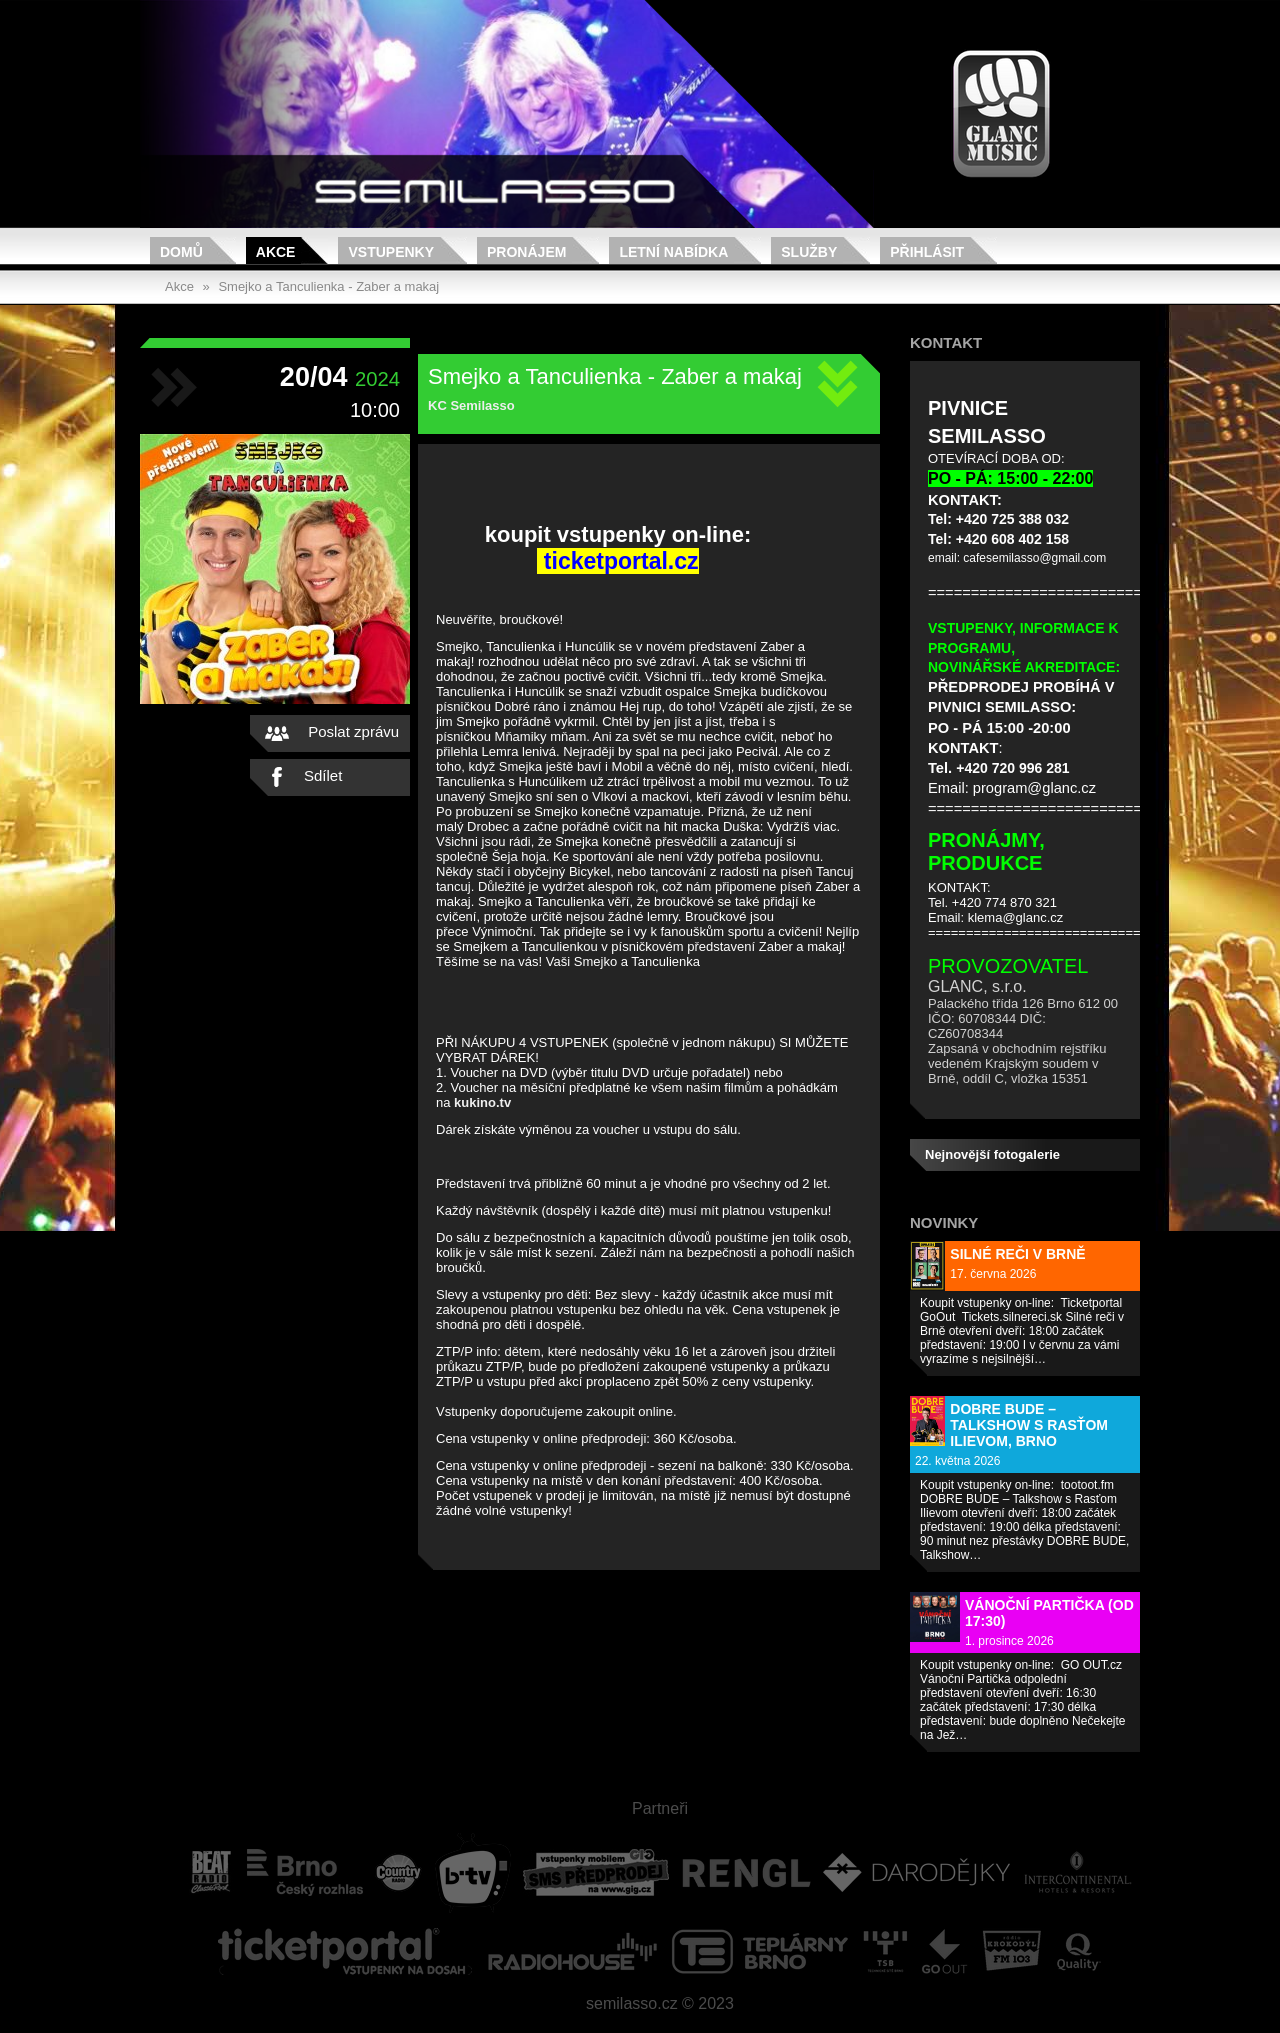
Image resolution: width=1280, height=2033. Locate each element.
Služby (809, 252)
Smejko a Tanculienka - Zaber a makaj (328, 286)
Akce (276, 252)
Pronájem (526, 252)
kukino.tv (482, 1102)
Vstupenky (391, 252)
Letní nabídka (673, 252)
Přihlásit (927, 252)
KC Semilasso (471, 405)
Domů (181, 252)
